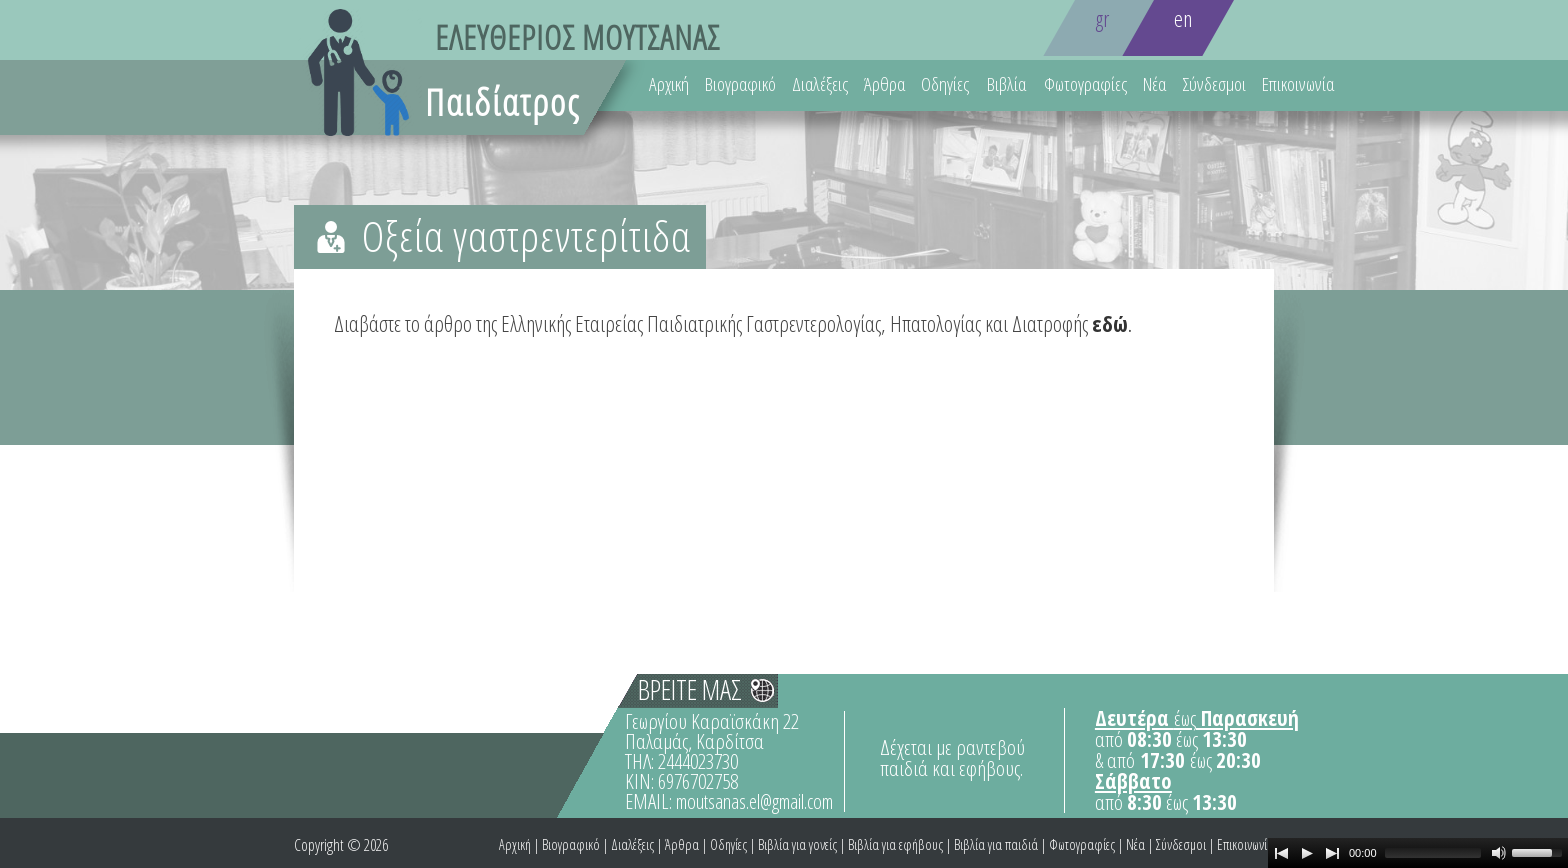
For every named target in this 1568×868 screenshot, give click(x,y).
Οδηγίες (945, 84)
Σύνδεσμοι (1214, 84)
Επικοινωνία (1298, 84)
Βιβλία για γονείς (797, 844)
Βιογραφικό (740, 84)
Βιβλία (1006, 84)
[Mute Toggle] (1499, 853)
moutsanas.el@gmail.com (754, 801)
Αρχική (669, 84)
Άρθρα (884, 84)
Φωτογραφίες (1085, 84)
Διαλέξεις (820, 84)
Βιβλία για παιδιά (996, 844)
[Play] (1307, 853)
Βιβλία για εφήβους (895, 844)
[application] (1418, 853)
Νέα (1154, 84)
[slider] (1433, 853)
